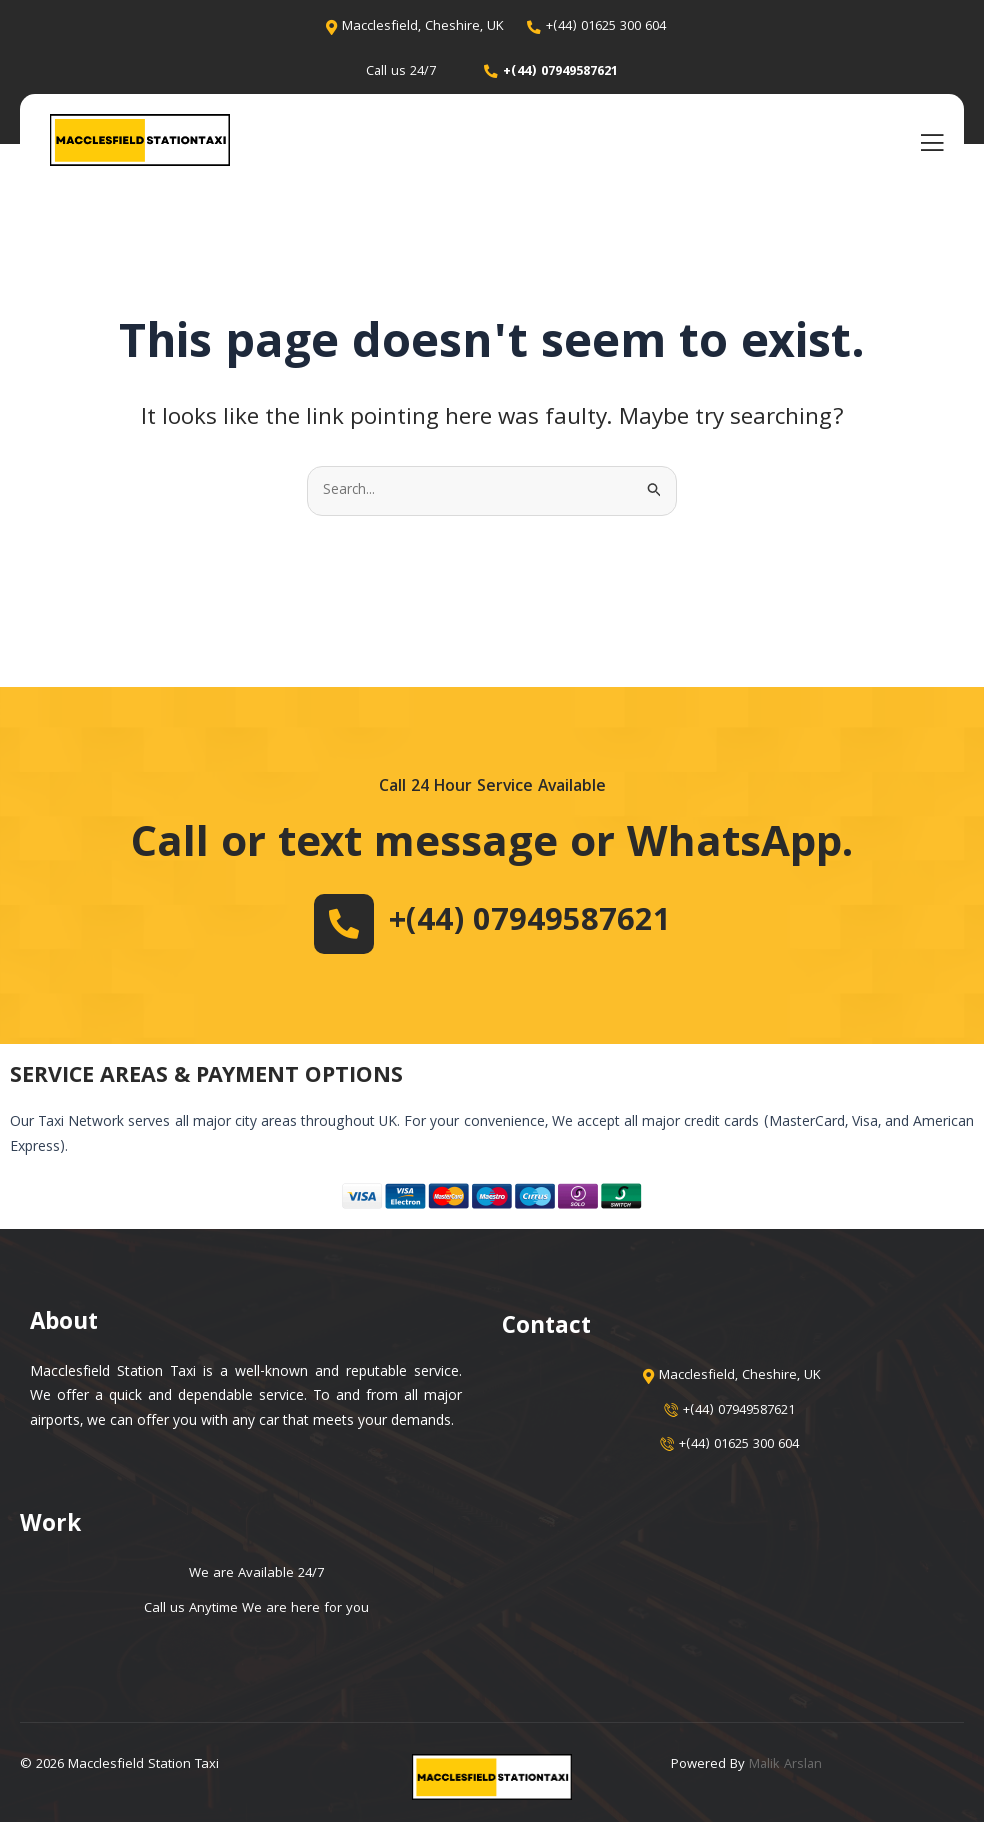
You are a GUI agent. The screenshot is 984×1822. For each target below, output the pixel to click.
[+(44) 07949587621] (336, 924)
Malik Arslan (786, 1765)
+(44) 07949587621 (530, 923)
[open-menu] (932, 143)
